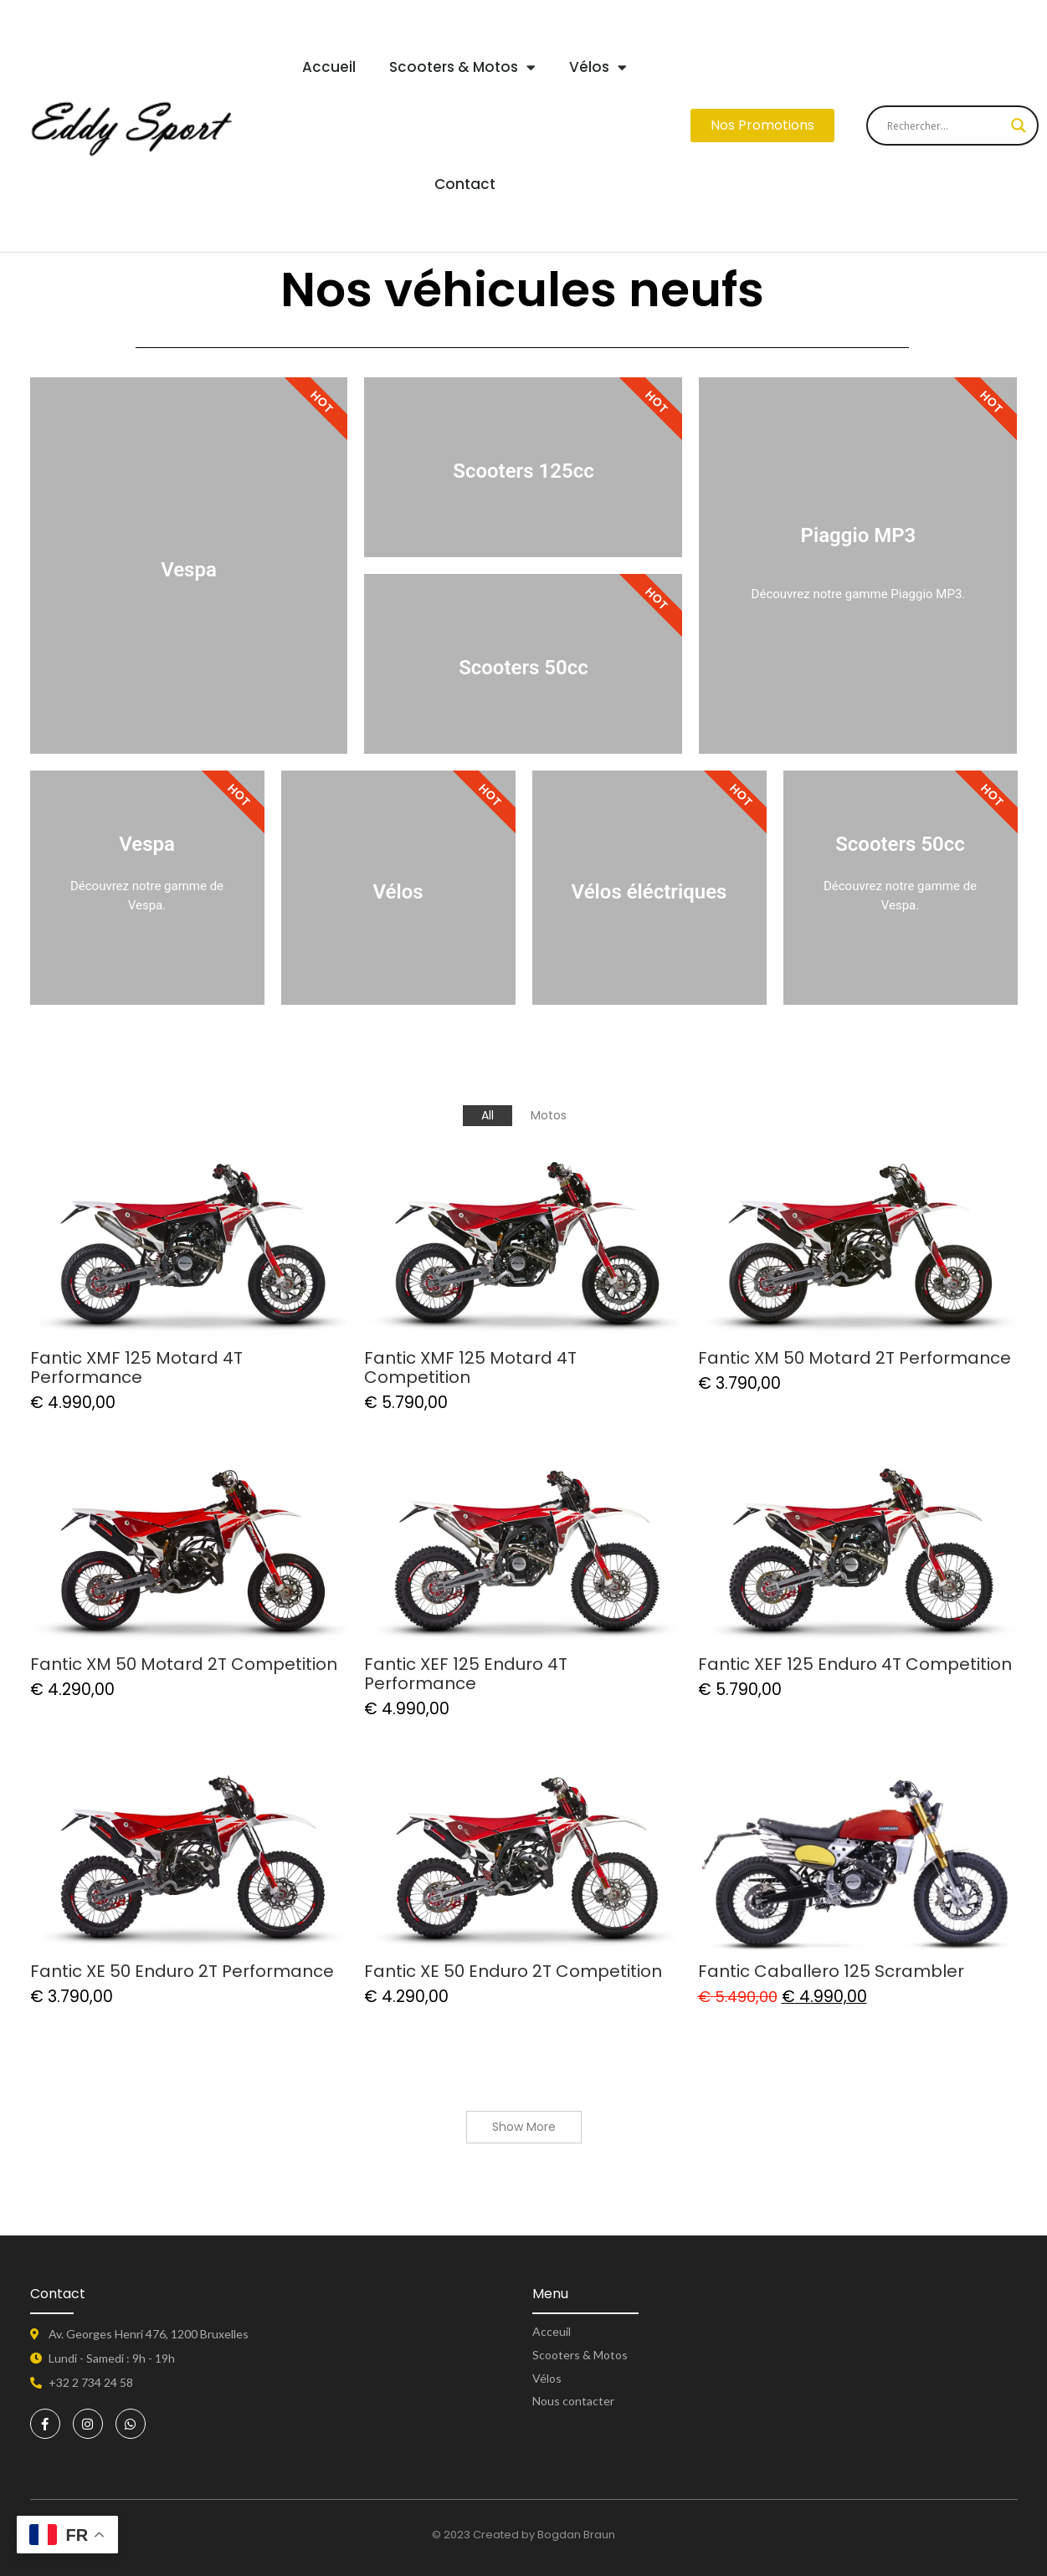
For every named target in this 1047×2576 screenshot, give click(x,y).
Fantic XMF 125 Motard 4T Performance (136, 1368)
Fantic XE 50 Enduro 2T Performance (182, 1971)
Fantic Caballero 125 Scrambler (831, 1971)
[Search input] (945, 125)
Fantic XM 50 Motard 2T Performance (854, 1358)
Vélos (598, 67)
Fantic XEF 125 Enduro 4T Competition (855, 1664)
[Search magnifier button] (1018, 125)
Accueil (329, 67)
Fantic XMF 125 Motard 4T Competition (470, 1368)
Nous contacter (573, 2401)
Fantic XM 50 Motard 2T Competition (183, 1664)
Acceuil (551, 2331)
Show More (524, 2126)
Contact (464, 184)
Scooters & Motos (462, 67)
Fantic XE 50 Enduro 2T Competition (513, 1971)
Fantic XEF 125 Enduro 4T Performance (465, 1674)
